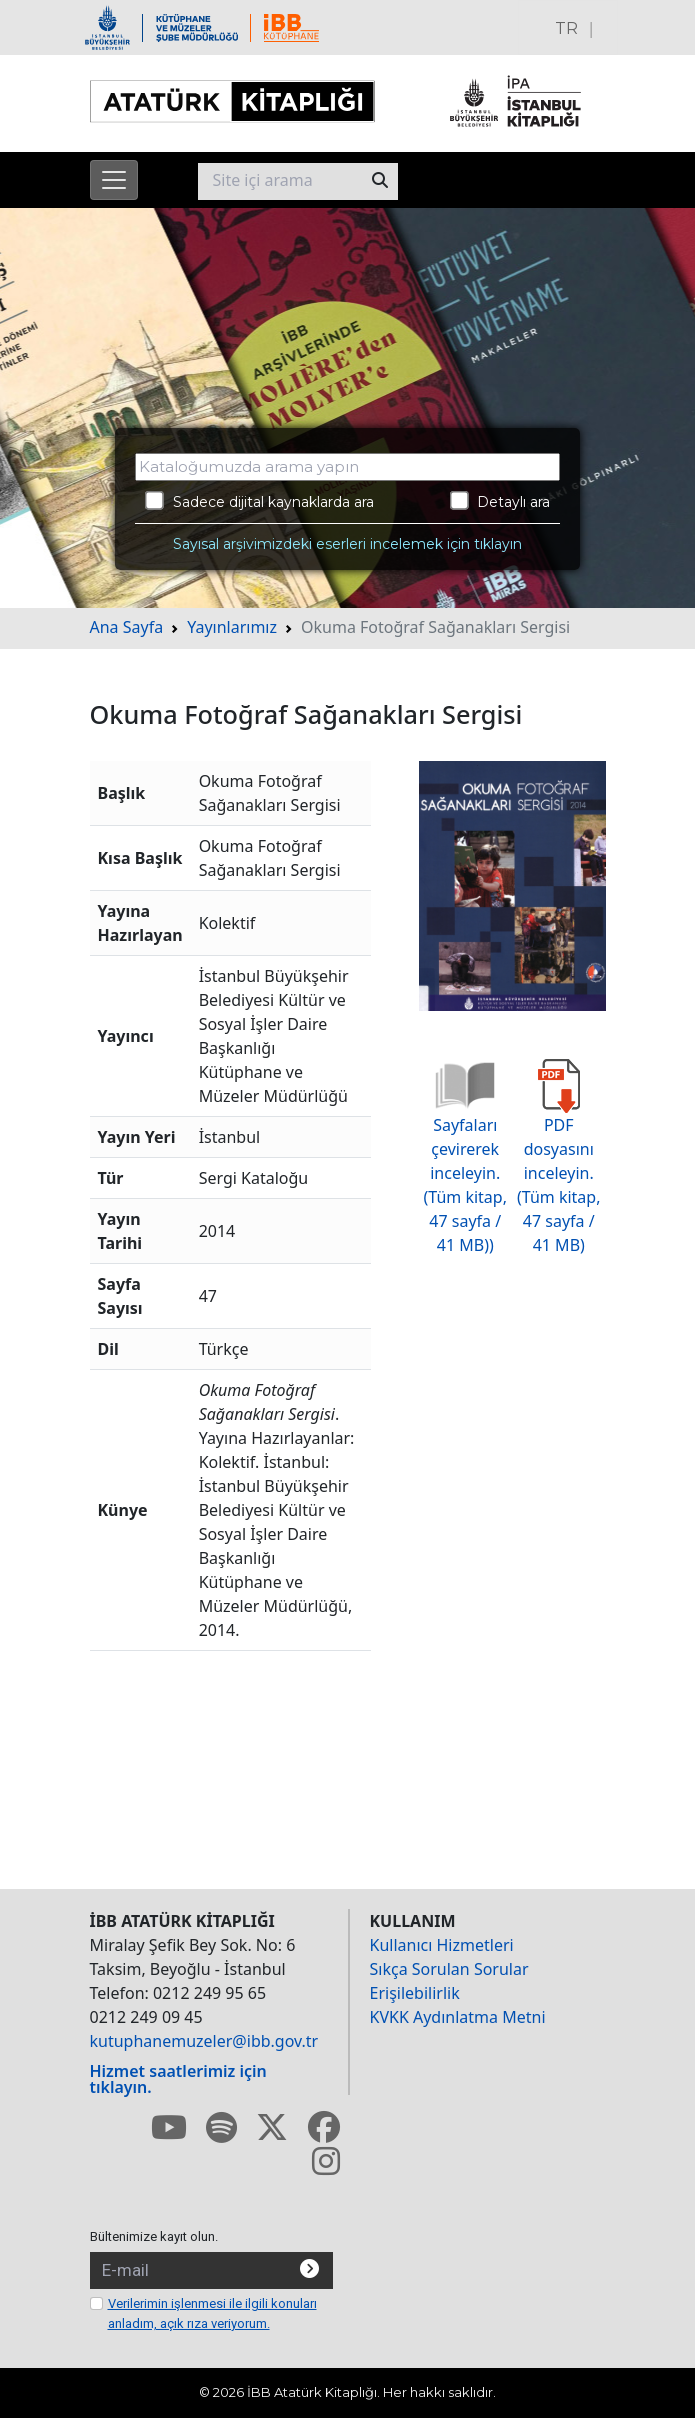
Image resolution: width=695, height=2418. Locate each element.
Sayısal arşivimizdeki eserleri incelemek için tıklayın (347, 544)
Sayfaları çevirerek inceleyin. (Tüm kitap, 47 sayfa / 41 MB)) (465, 1164)
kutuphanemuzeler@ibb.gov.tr (204, 2041)
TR (566, 28)
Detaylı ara (500, 501)
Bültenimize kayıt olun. (154, 2236)
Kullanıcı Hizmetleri (442, 1945)
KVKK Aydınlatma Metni (458, 2017)
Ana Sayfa (127, 627)
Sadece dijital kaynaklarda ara (259, 501)
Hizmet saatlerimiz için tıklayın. (178, 2079)
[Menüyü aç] (114, 180)
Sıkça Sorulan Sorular (449, 1969)
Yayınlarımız (232, 627)
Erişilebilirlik (415, 1993)
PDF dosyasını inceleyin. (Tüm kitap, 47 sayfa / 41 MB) (558, 1164)
